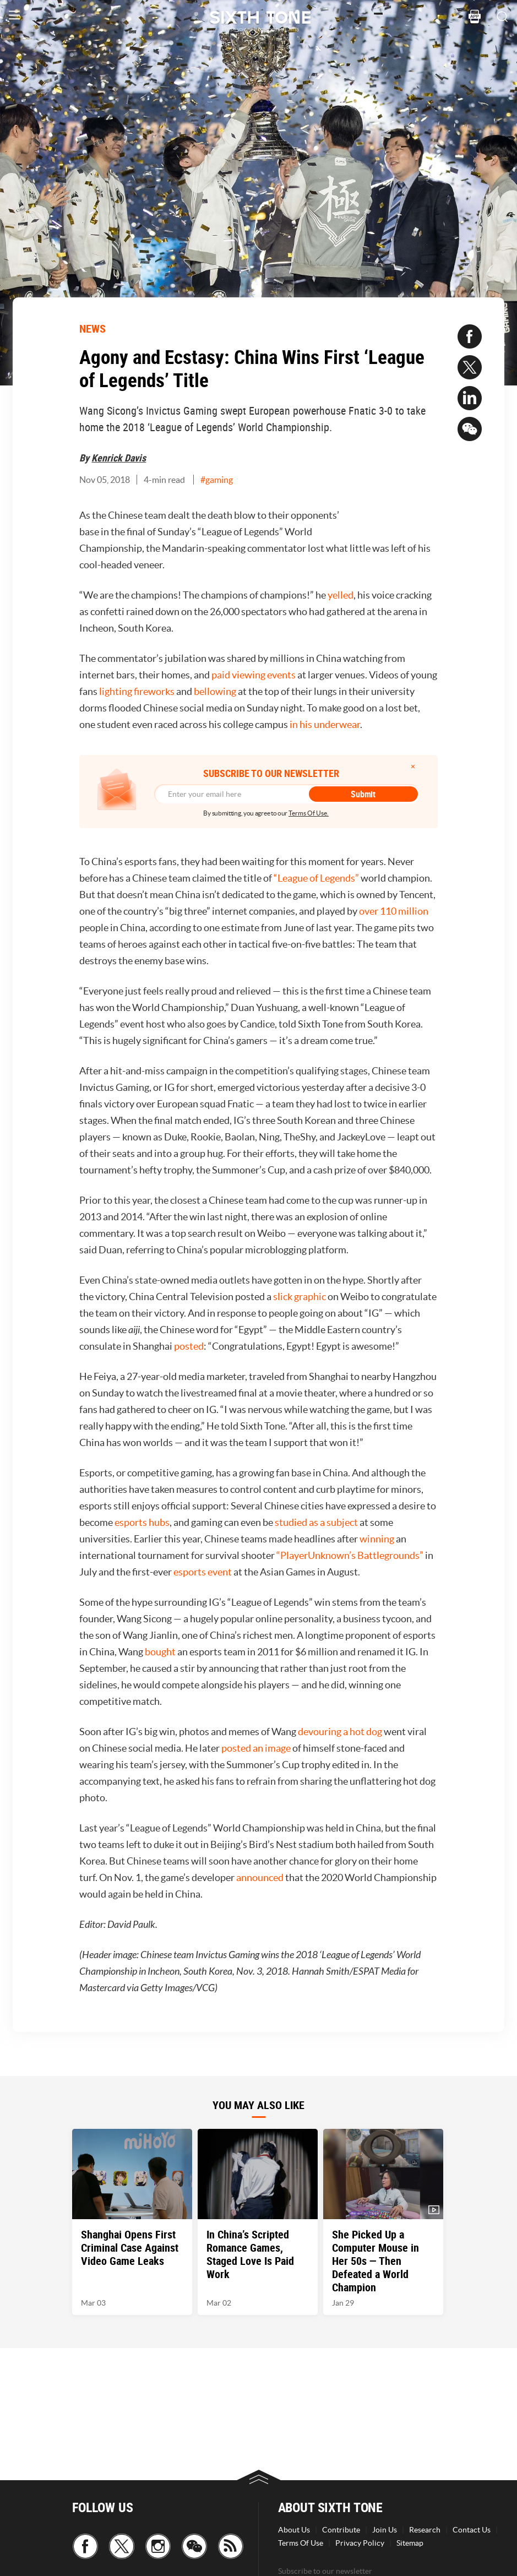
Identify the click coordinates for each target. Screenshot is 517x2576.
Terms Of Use (300, 2543)
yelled (340, 595)
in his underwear (325, 724)
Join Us (384, 2529)
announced (260, 1877)
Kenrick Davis (118, 457)
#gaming (216, 480)
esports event (202, 1572)
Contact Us (472, 2529)
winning (377, 1539)
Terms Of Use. (309, 813)
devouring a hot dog (340, 1731)
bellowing (215, 691)
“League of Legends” (316, 878)
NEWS (92, 328)
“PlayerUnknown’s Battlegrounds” (349, 1555)
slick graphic (299, 1296)
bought (160, 1651)
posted (189, 1346)
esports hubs (142, 1522)
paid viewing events (253, 675)
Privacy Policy (359, 2543)
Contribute (341, 2529)
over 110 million (393, 911)
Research (424, 2529)
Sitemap (409, 2543)
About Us (294, 2529)
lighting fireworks (137, 691)
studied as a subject (316, 1522)
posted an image (256, 1748)
